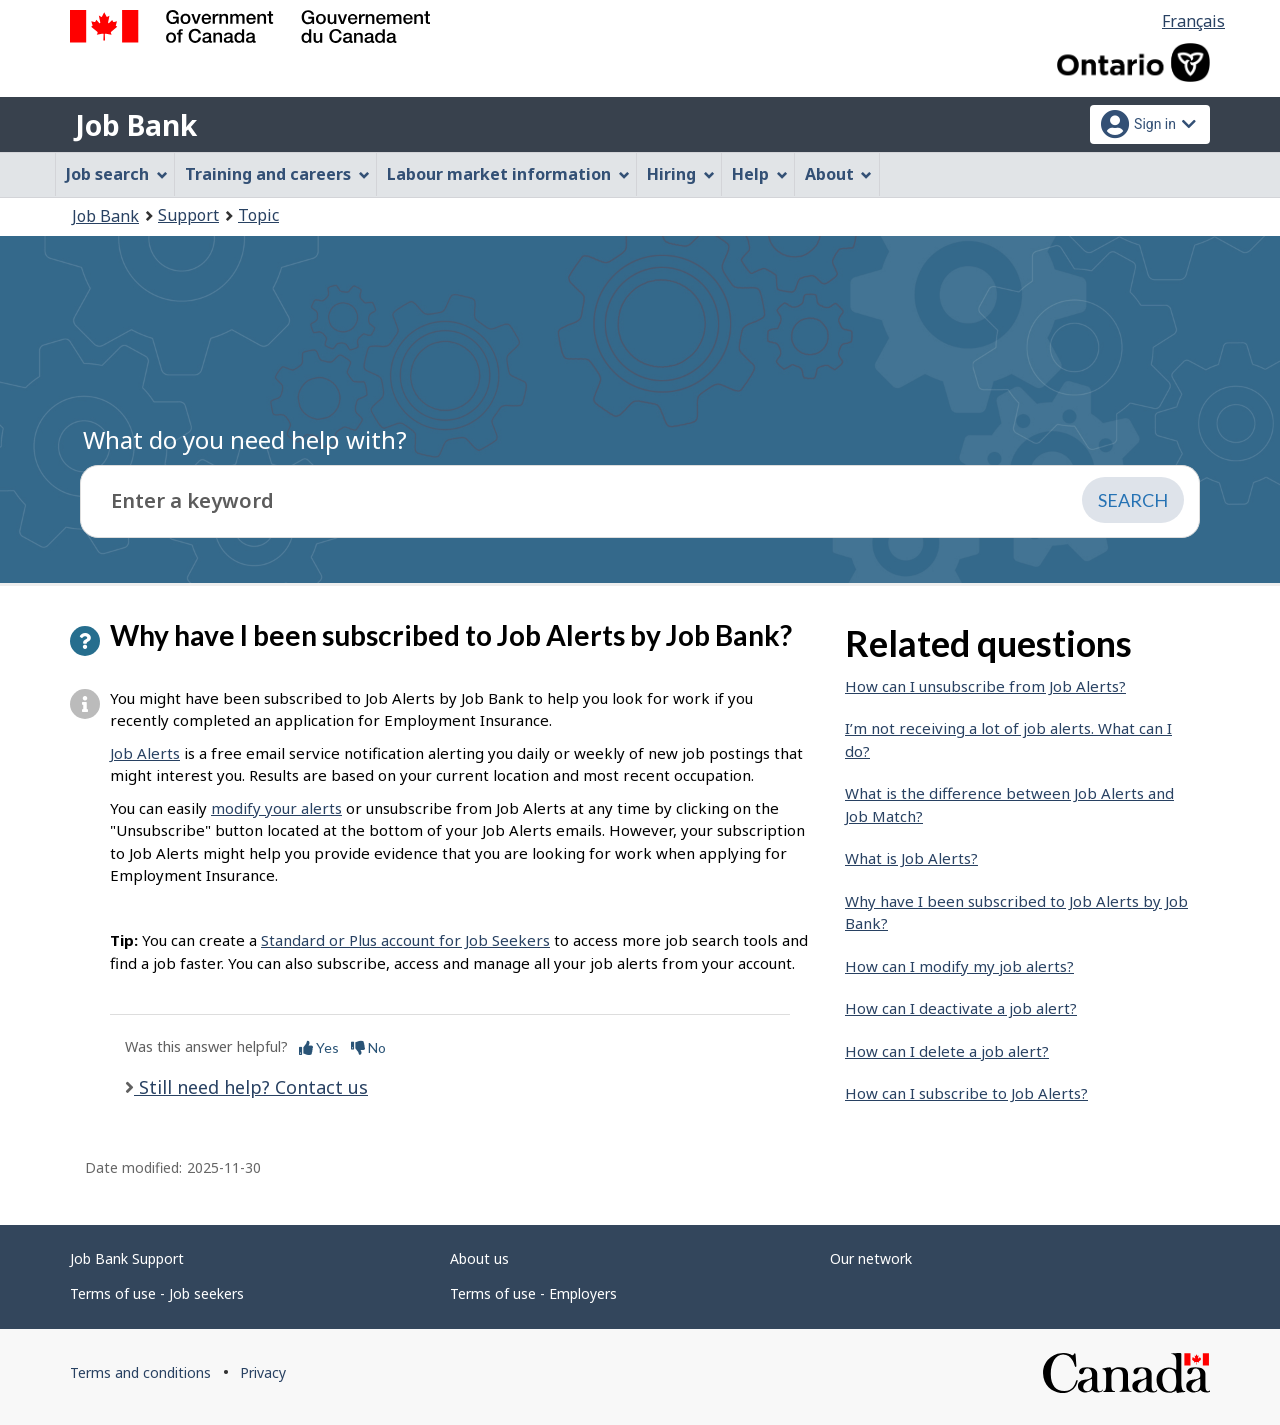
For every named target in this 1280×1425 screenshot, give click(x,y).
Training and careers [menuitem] (277, 174)
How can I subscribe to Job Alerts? (966, 1093)
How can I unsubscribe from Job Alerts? (985, 686)
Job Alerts (145, 753)
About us (479, 1258)
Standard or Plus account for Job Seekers (405, 940)
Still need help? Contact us (251, 1087)
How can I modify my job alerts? (959, 966)
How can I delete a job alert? (947, 1051)
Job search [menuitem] (117, 174)
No (368, 1047)
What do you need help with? (245, 439)
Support (188, 215)
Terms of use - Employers (533, 1293)
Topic (258, 215)
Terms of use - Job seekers (157, 1293)
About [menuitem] (839, 174)
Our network (871, 1258)
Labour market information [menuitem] (508, 174)
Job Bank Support (127, 1258)
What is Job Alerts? (911, 858)
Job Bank (136, 125)
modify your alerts (276, 808)
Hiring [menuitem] (681, 174)
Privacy (263, 1372)
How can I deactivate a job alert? (961, 1008)
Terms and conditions (140, 1372)
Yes (319, 1047)
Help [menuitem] (760, 174)
